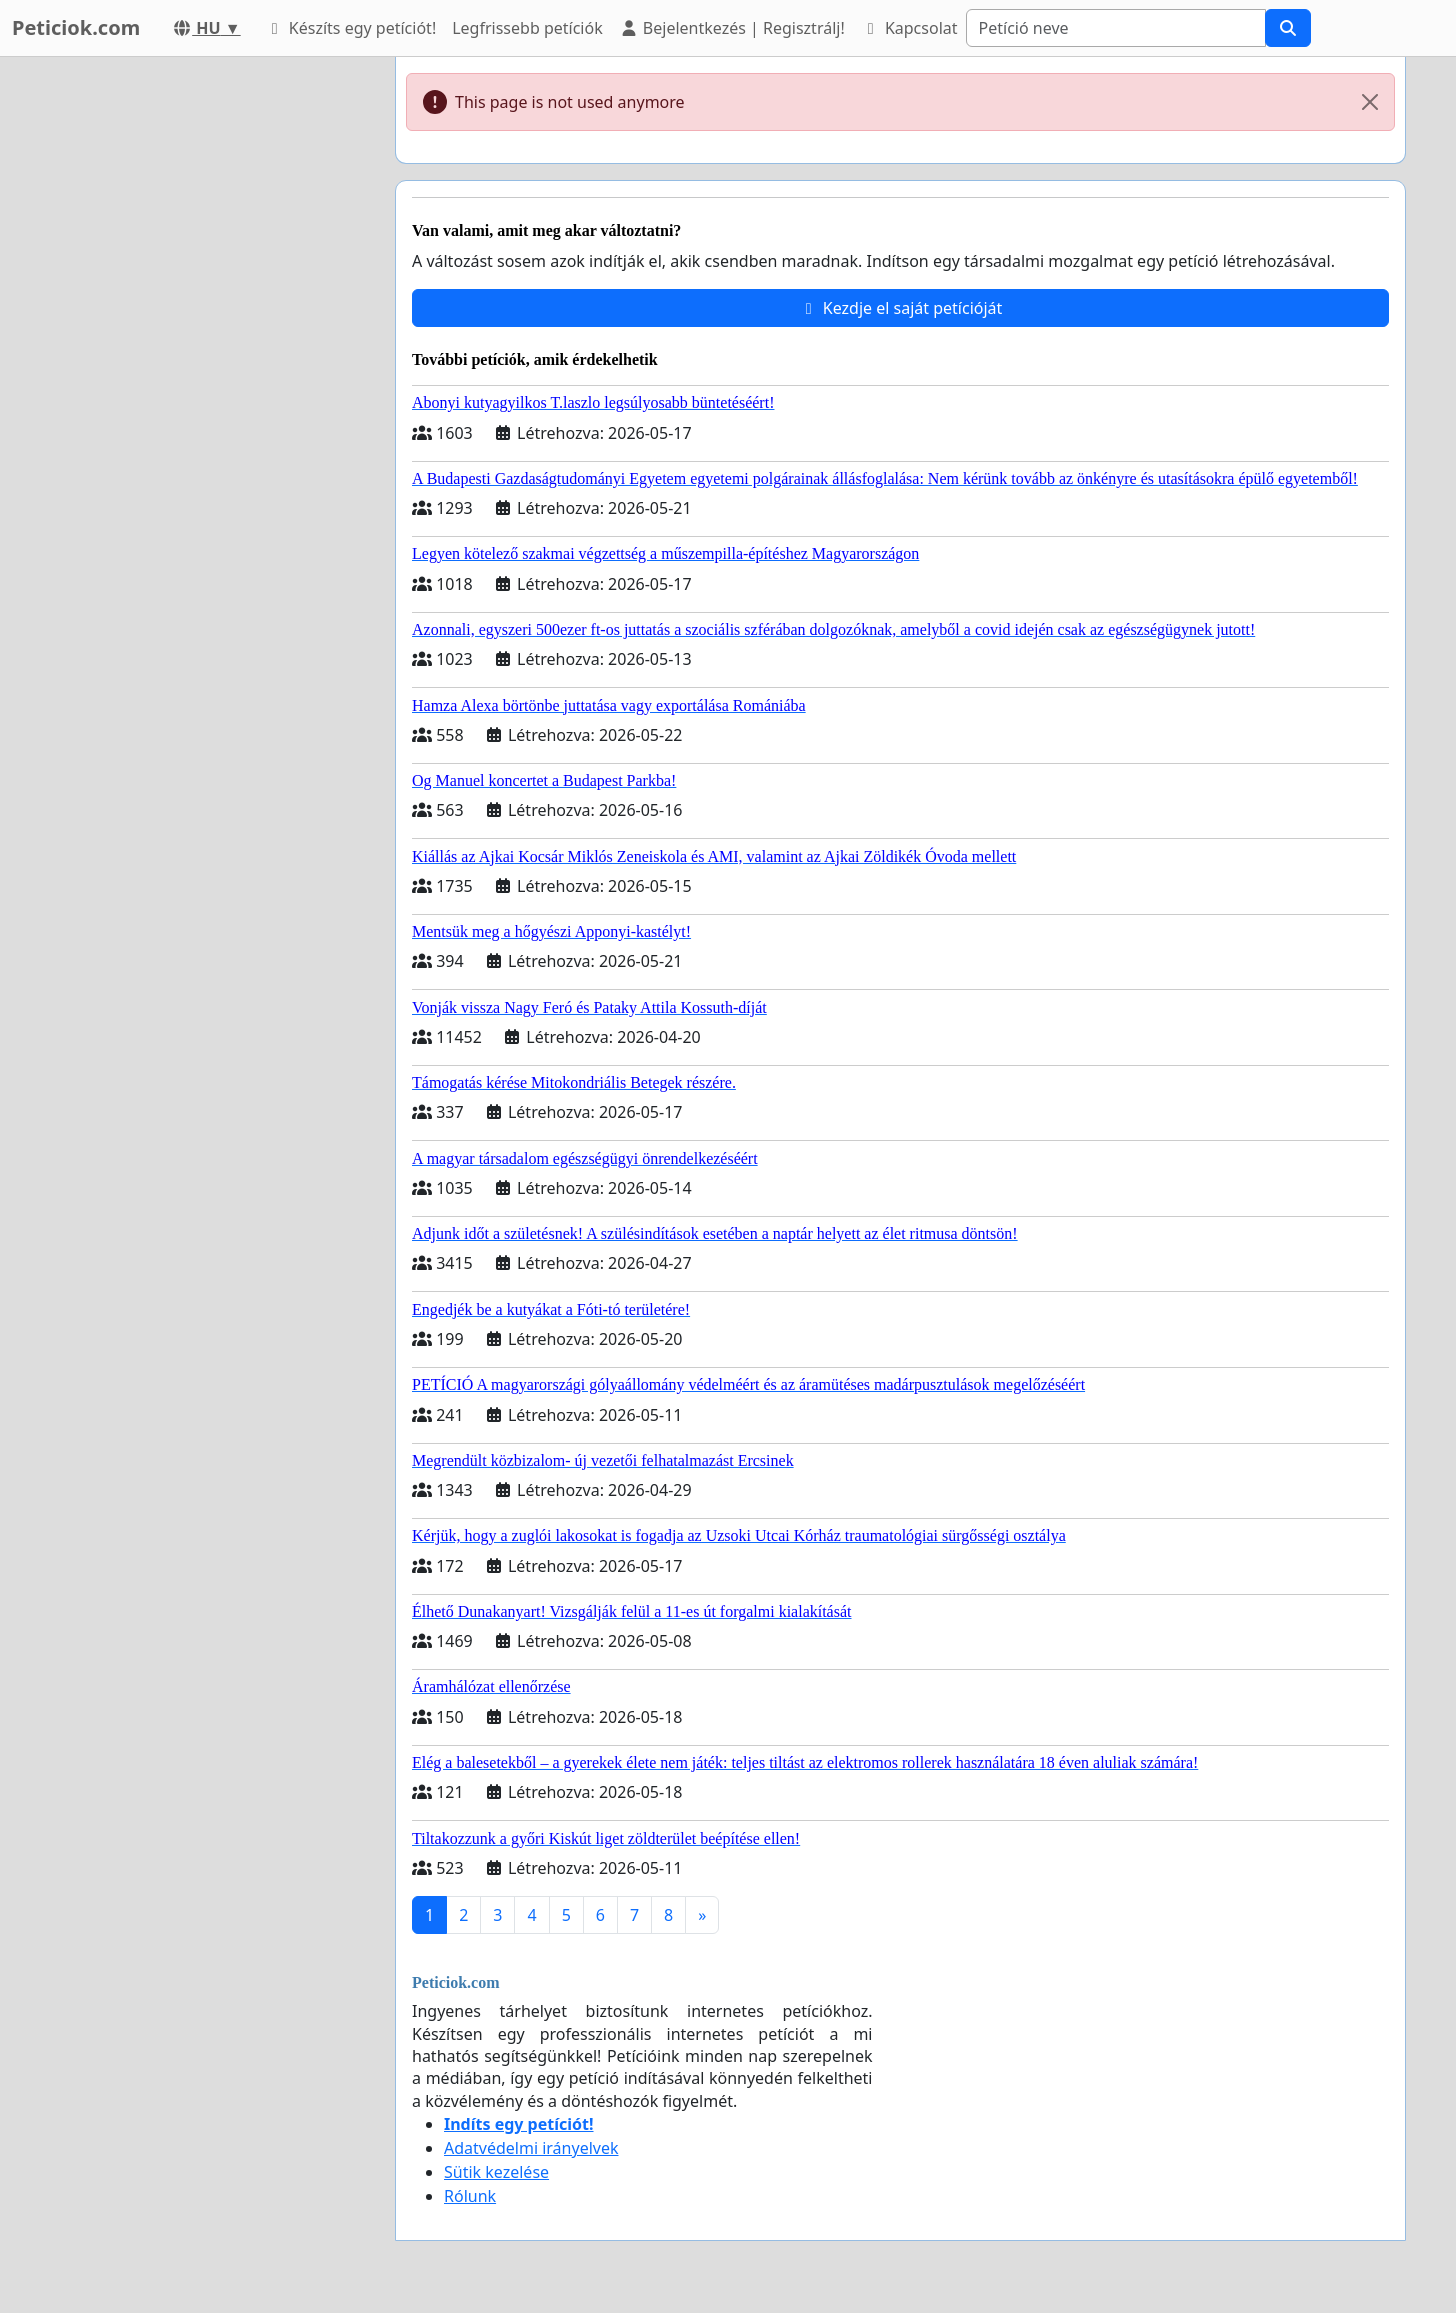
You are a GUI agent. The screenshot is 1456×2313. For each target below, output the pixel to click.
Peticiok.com (76, 27)
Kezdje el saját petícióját (901, 308)
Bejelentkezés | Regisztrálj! (732, 28)
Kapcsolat (909, 28)
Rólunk (470, 2196)
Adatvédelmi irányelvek (531, 2148)
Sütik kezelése (496, 2172)
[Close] (1370, 102)
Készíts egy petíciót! (351, 28)
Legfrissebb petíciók (527, 28)
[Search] (1116, 28)
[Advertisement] (200, 357)
